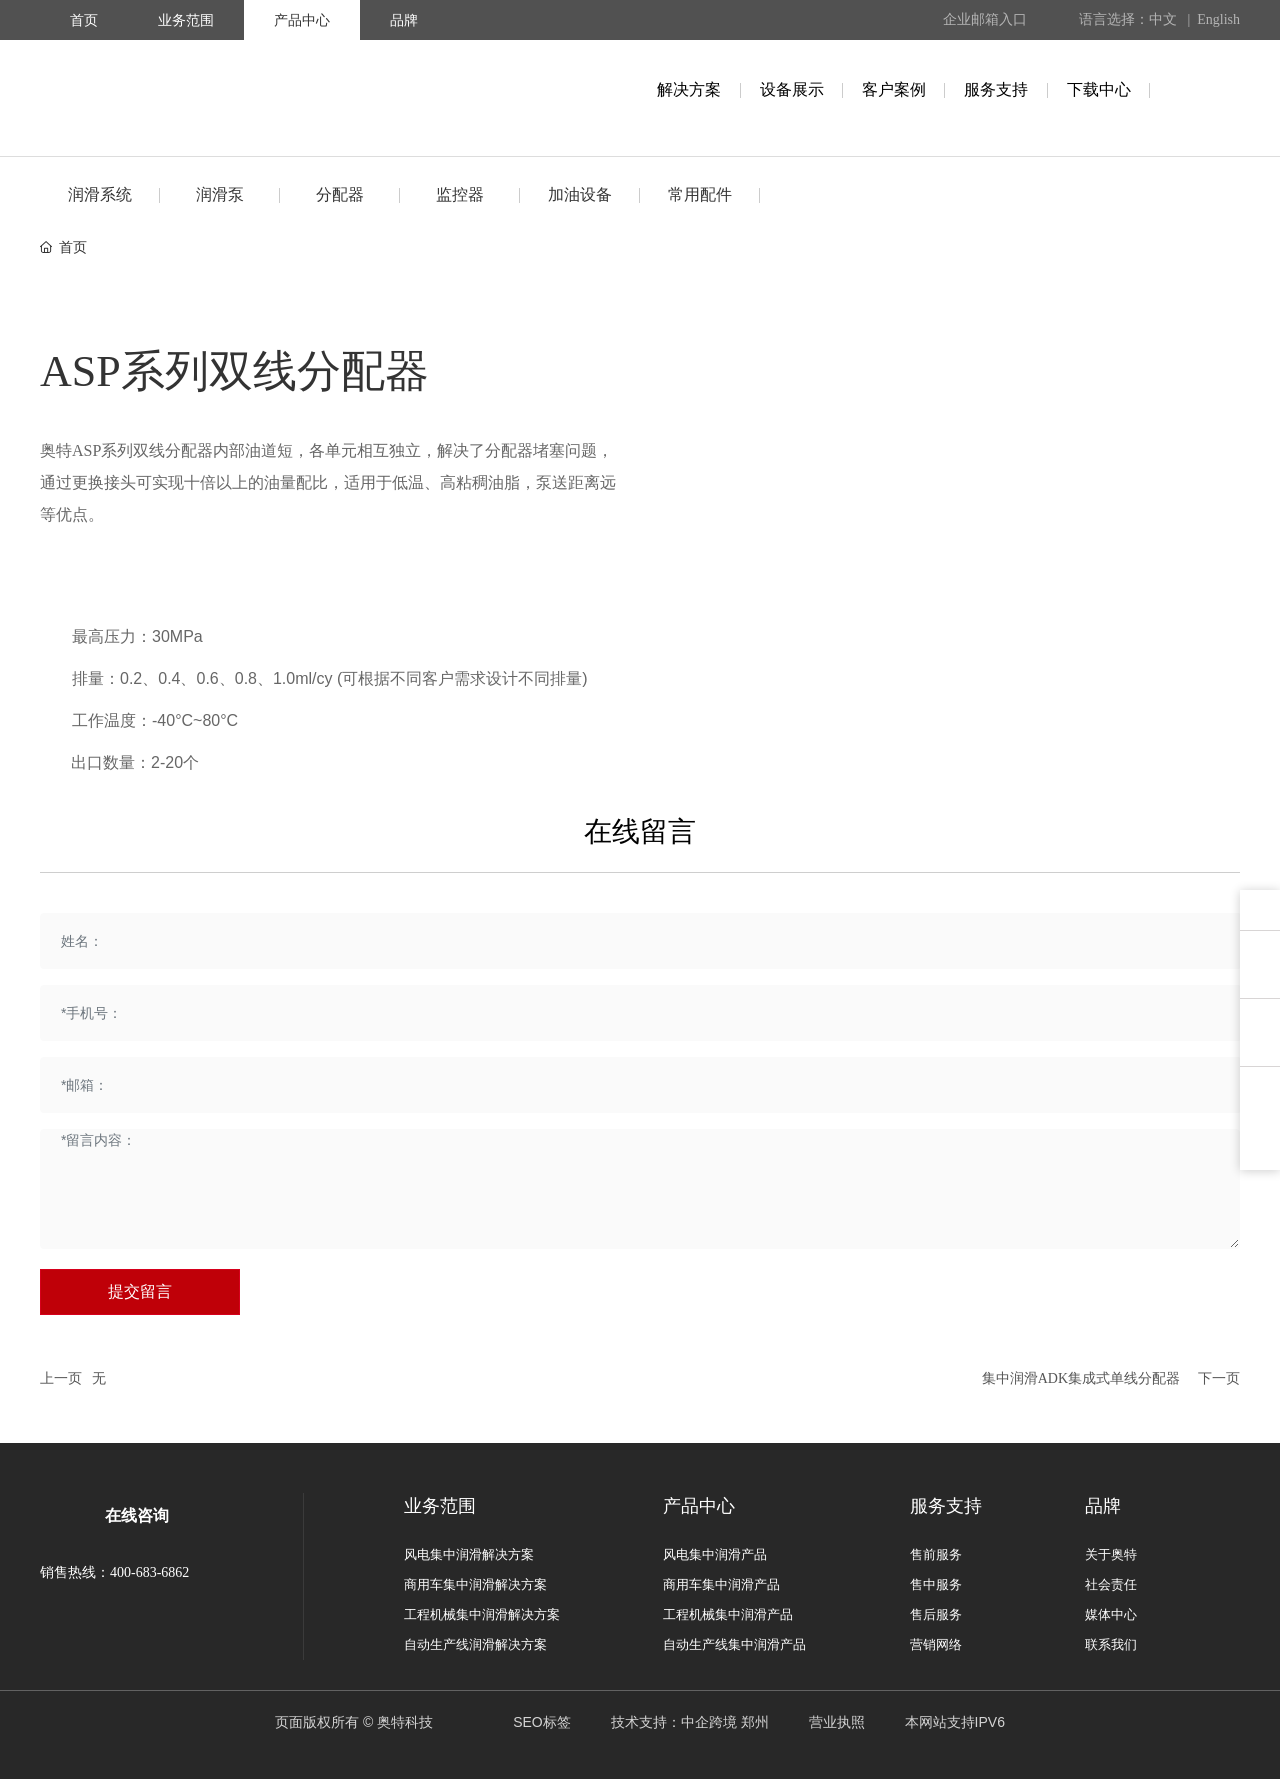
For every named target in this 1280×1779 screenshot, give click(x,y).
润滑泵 (220, 194)
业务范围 (186, 20)
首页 (84, 20)
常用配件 (700, 194)
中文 (1163, 19)
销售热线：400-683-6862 (114, 1572)
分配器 (340, 194)
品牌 (404, 20)
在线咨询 (137, 1515)
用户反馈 (1260, 969)
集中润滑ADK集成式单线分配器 (1081, 1378)
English (1218, 19)
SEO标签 (542, 1722)
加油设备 (580, 194)
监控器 (460, 194)
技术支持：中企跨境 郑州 (690, 1722)
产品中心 (302, 20)
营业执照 (837, 1722)
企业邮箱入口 (985, 19)
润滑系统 (100, 194)
